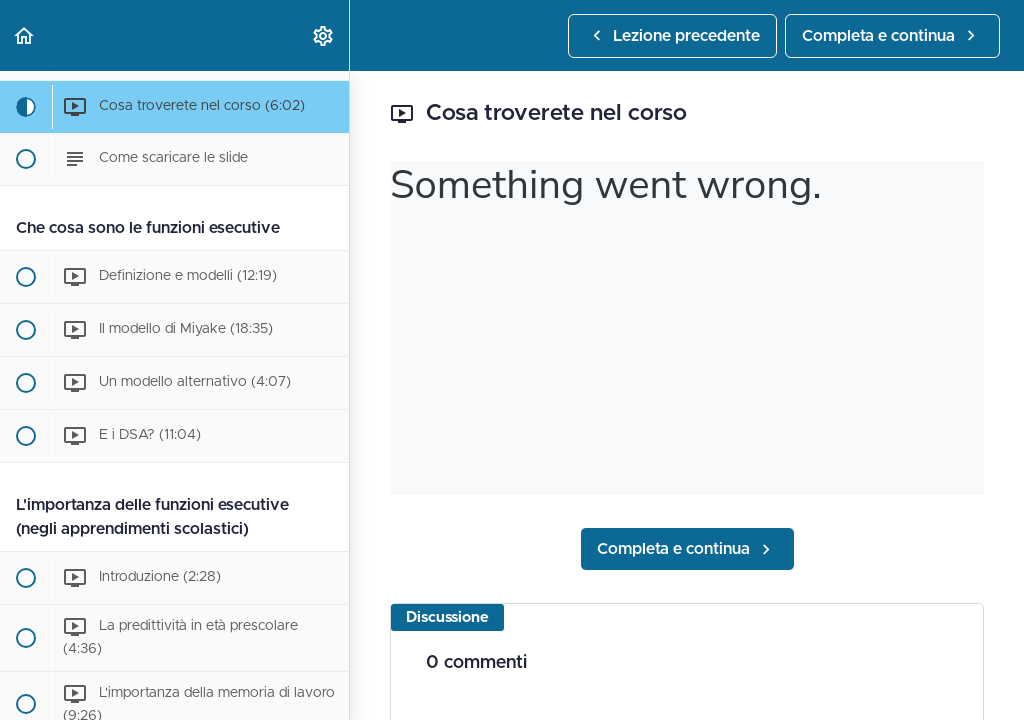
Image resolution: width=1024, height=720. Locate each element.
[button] (25, 35)
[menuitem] (324, 35)
